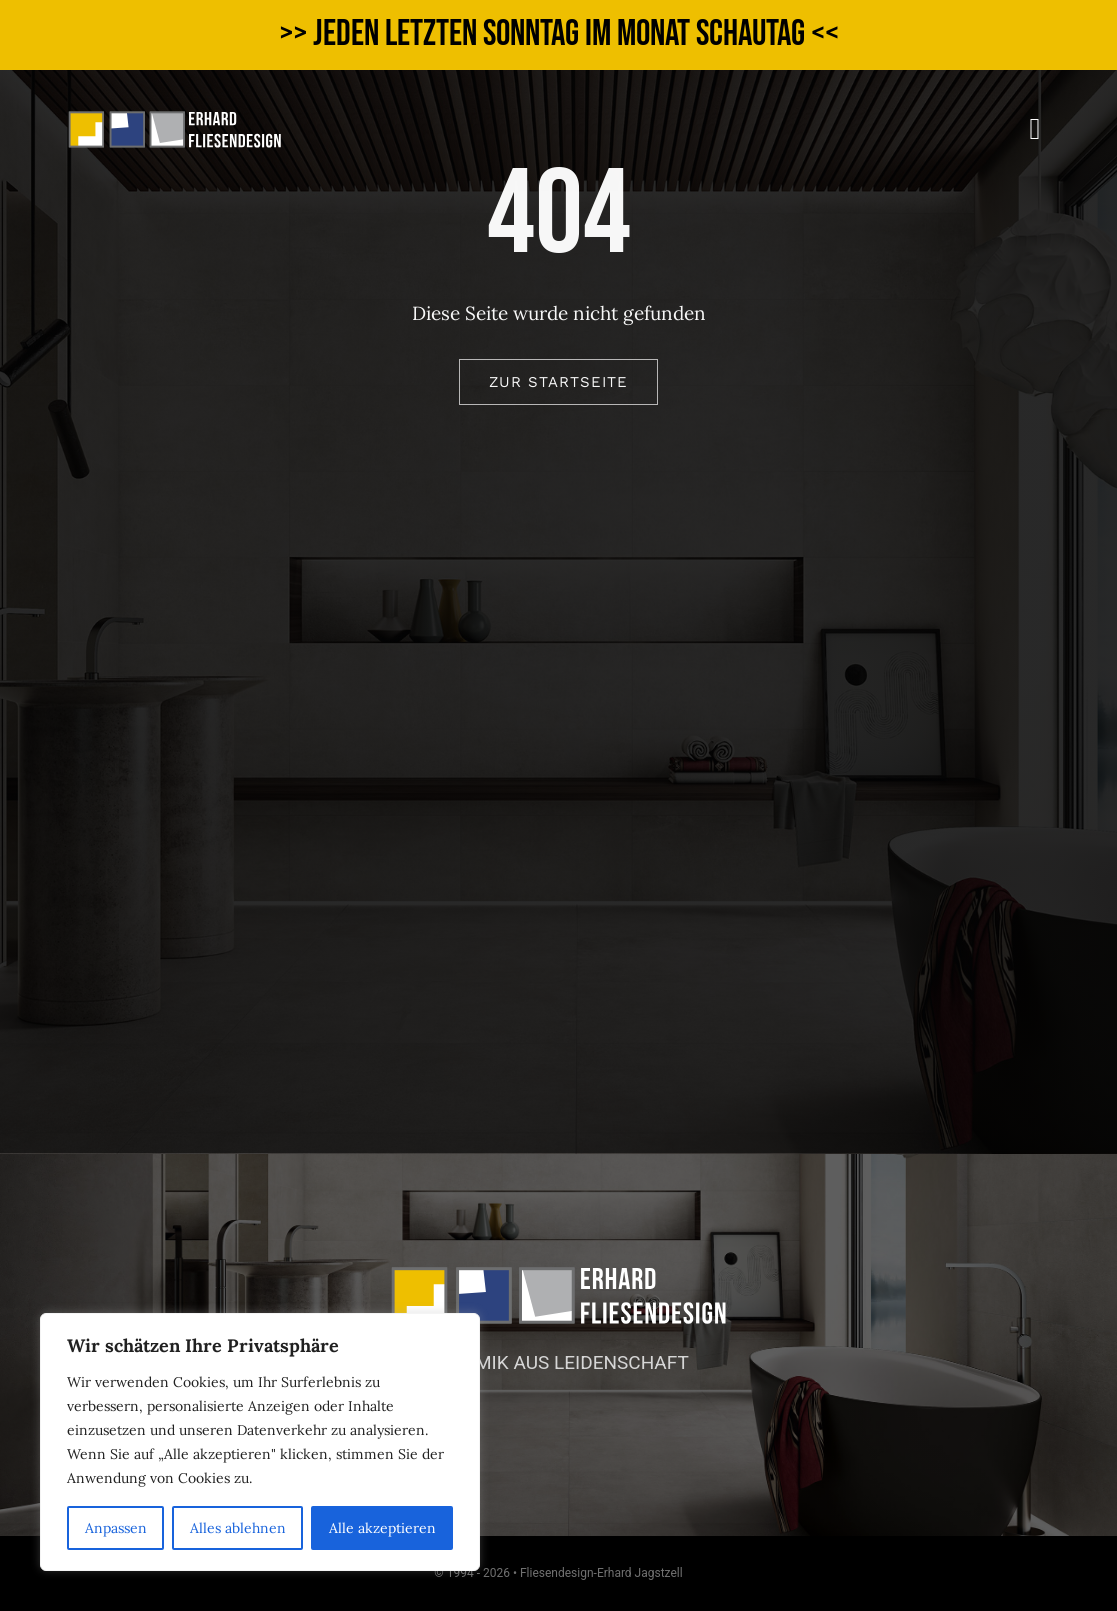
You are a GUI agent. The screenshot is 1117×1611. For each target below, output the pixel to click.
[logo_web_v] (175, 119)
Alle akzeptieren (382, 1528)
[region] (260, 1442)
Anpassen (116, 1528)
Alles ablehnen (238, 1528)
